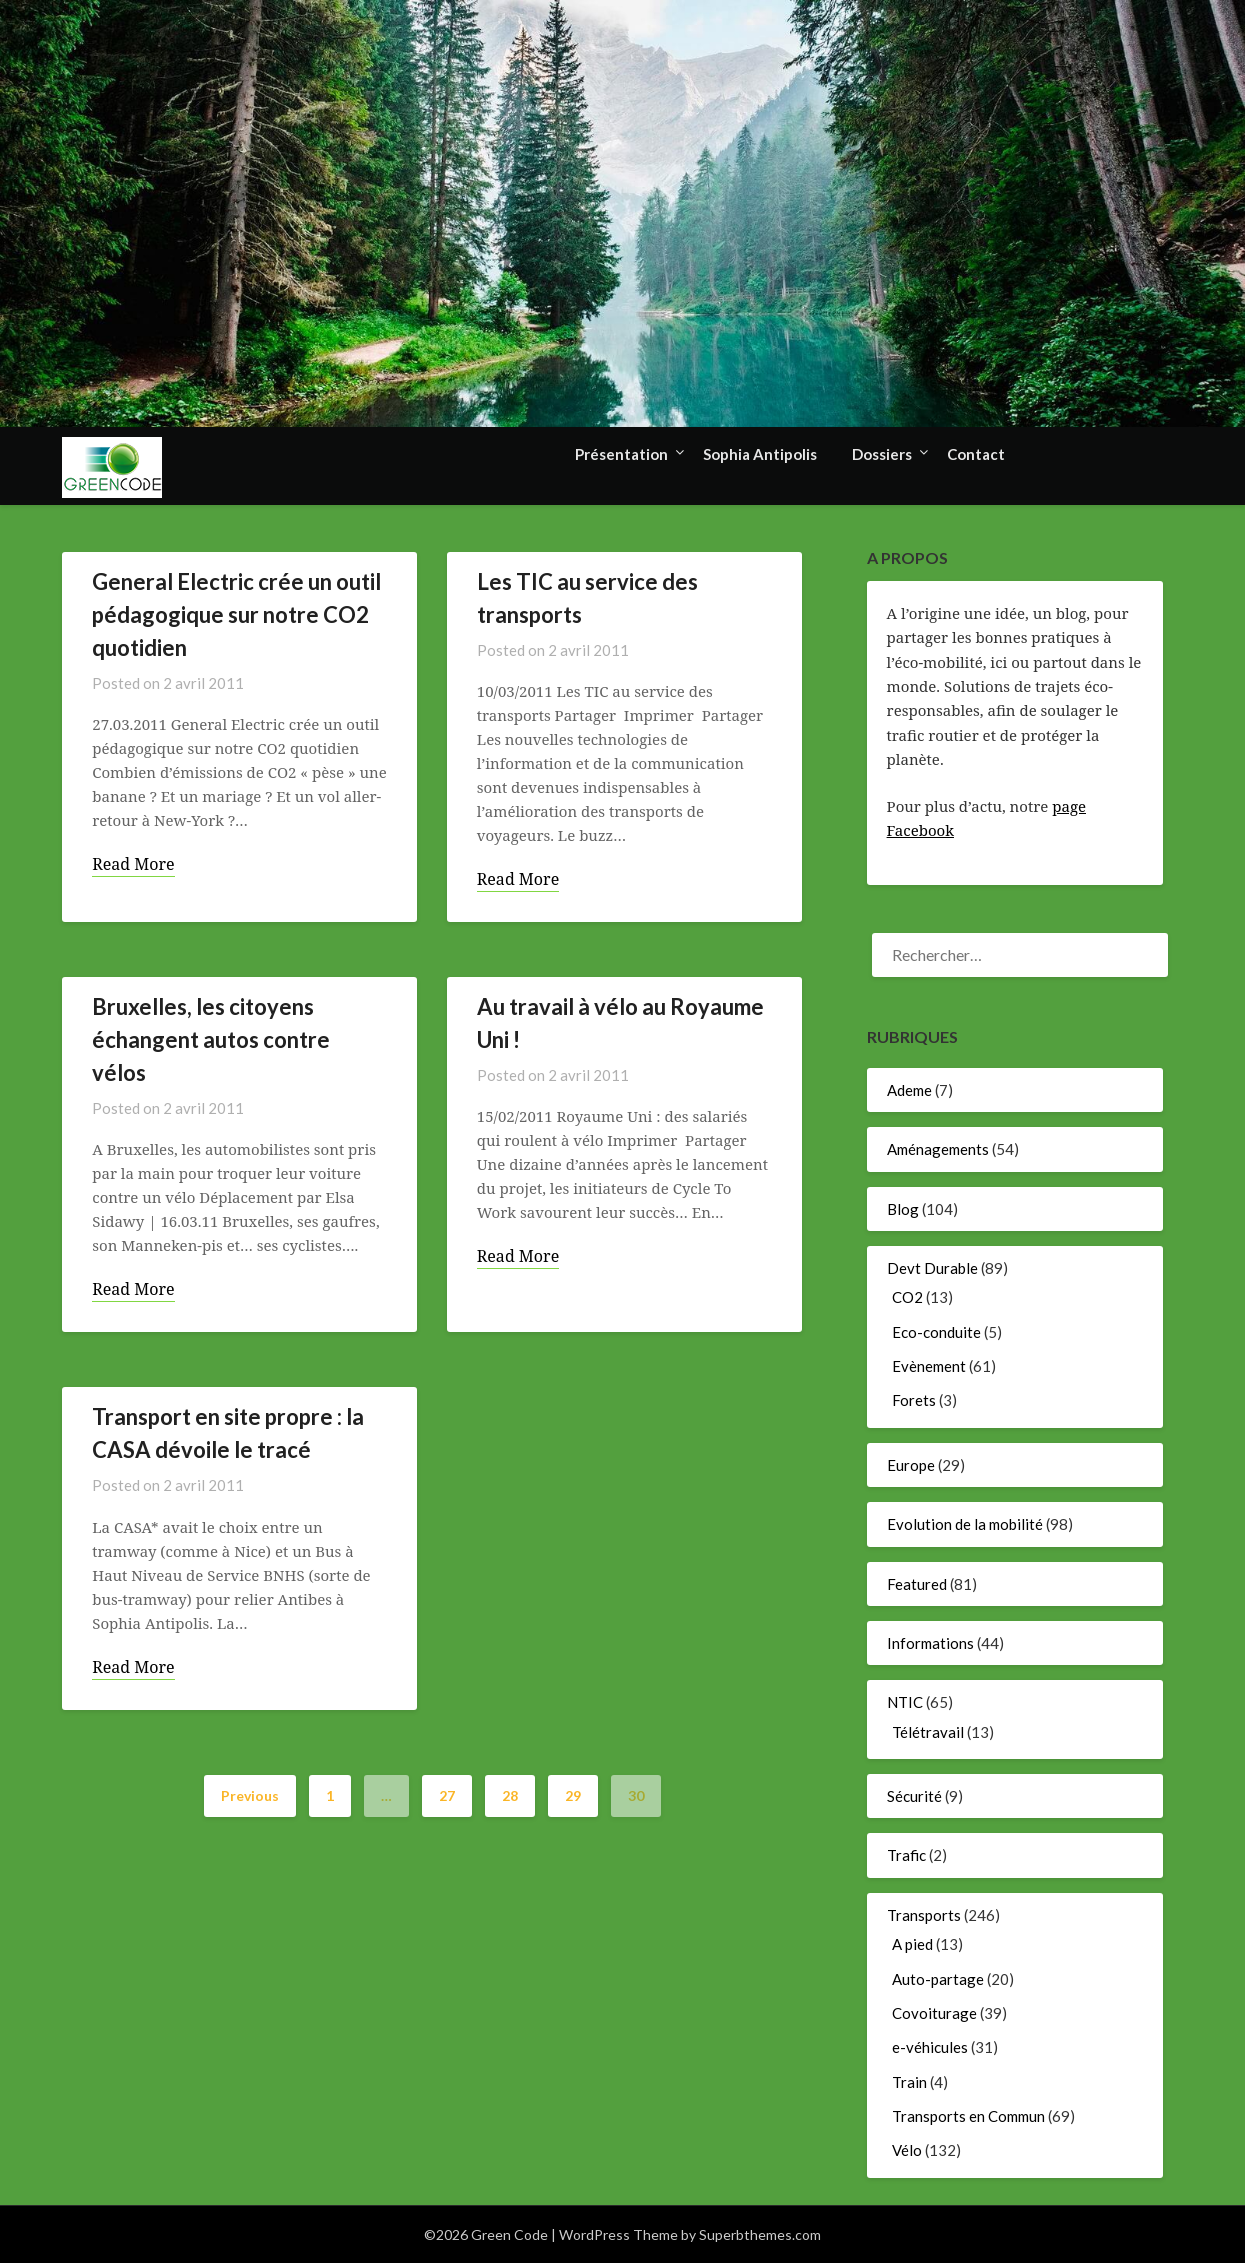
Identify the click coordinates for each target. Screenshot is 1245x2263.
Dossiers (882, 454)
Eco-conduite (936, 1332)
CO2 (907, 1297)
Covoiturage (934, 2013)
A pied (912, 1944)
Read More (133, 864)
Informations (930, 1643)
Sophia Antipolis (760, 454)
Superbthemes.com (760, 2234)
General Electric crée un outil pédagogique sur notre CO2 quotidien (236, 614)
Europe (911, 1465)
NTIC (905, 1702)
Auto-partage (938, 1979)
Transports (924, 1915)
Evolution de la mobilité (965, 1524)
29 (573, 1795)
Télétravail (928, 1732)
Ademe (909, 1090)
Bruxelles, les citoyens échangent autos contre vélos (211, 1039)
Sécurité (914, 1796)
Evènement (929, 1366)
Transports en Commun (968, 2116)
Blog (903, 1209)
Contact (976, 454)
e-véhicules (930, 2047)
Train (909, 2082)
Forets (914, 1400)
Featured (917, 1584)
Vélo (907, 2150)
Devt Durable (932, 1268)
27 (447, 1795)
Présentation (621, 454)
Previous (250, 1795)
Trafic (906, 1855)
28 (510, 1795)
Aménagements (938, 1149)
